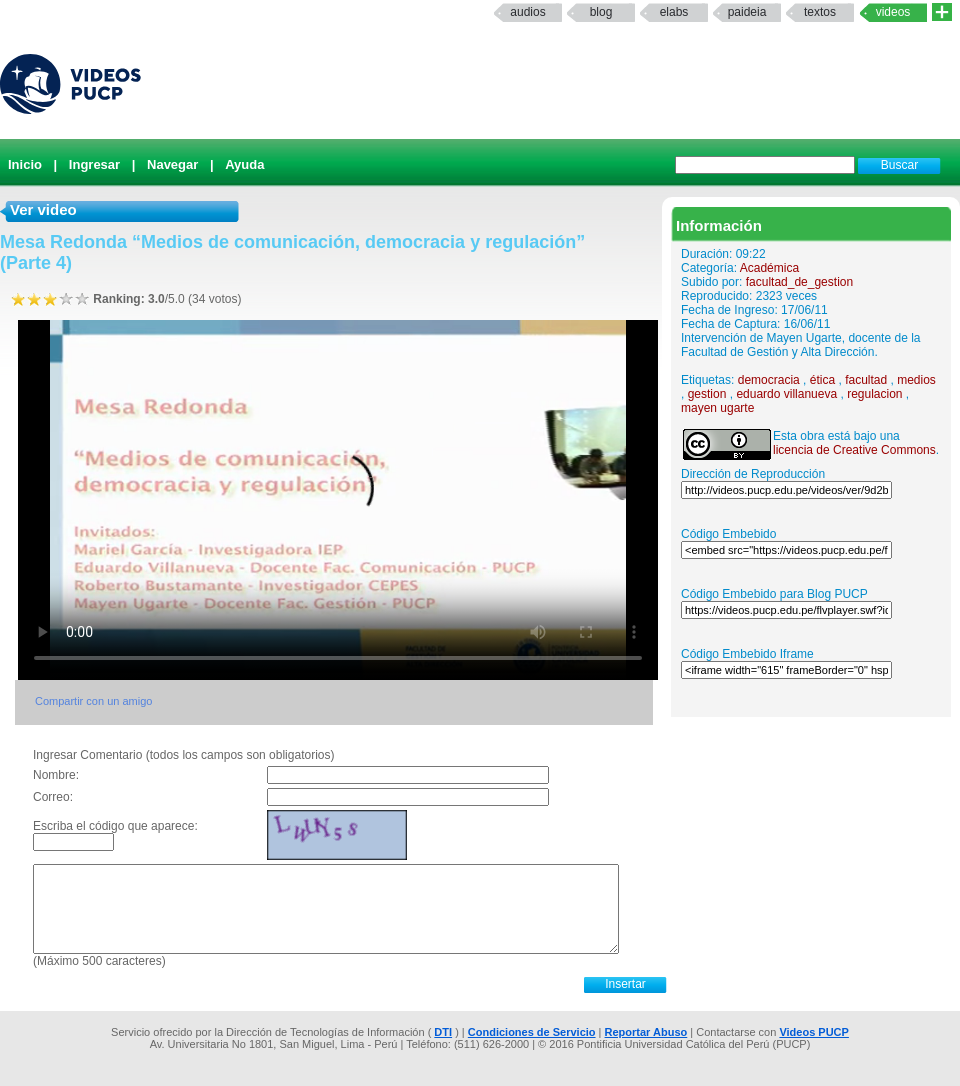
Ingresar (94, 164)
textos (820, 12)
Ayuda (244, 164)
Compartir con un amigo (93, 701)
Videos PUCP (814, 1032)
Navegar (172, 164)
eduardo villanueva (786, 394)
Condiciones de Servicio (532, 1032)
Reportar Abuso (646, 1032)
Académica (769, 268)
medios (916, 380)
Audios (527, 12)
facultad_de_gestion (799, 282)
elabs (674, 12)
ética (822, 380)
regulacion (874, 394)
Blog (601, 12)
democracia (769, 380)
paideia (747, 12)
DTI (443, 1032)
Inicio (25, 164)
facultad (866, 380)
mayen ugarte (717, 408)
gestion (707, 394)
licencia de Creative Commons (854, 450)
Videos (893, 12)
